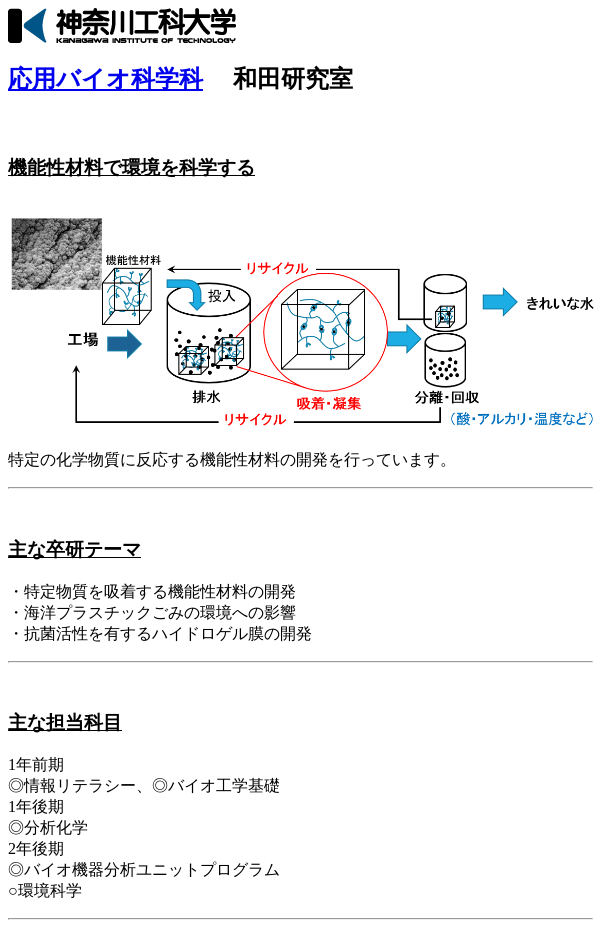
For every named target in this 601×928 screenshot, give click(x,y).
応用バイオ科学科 (105, 79)
